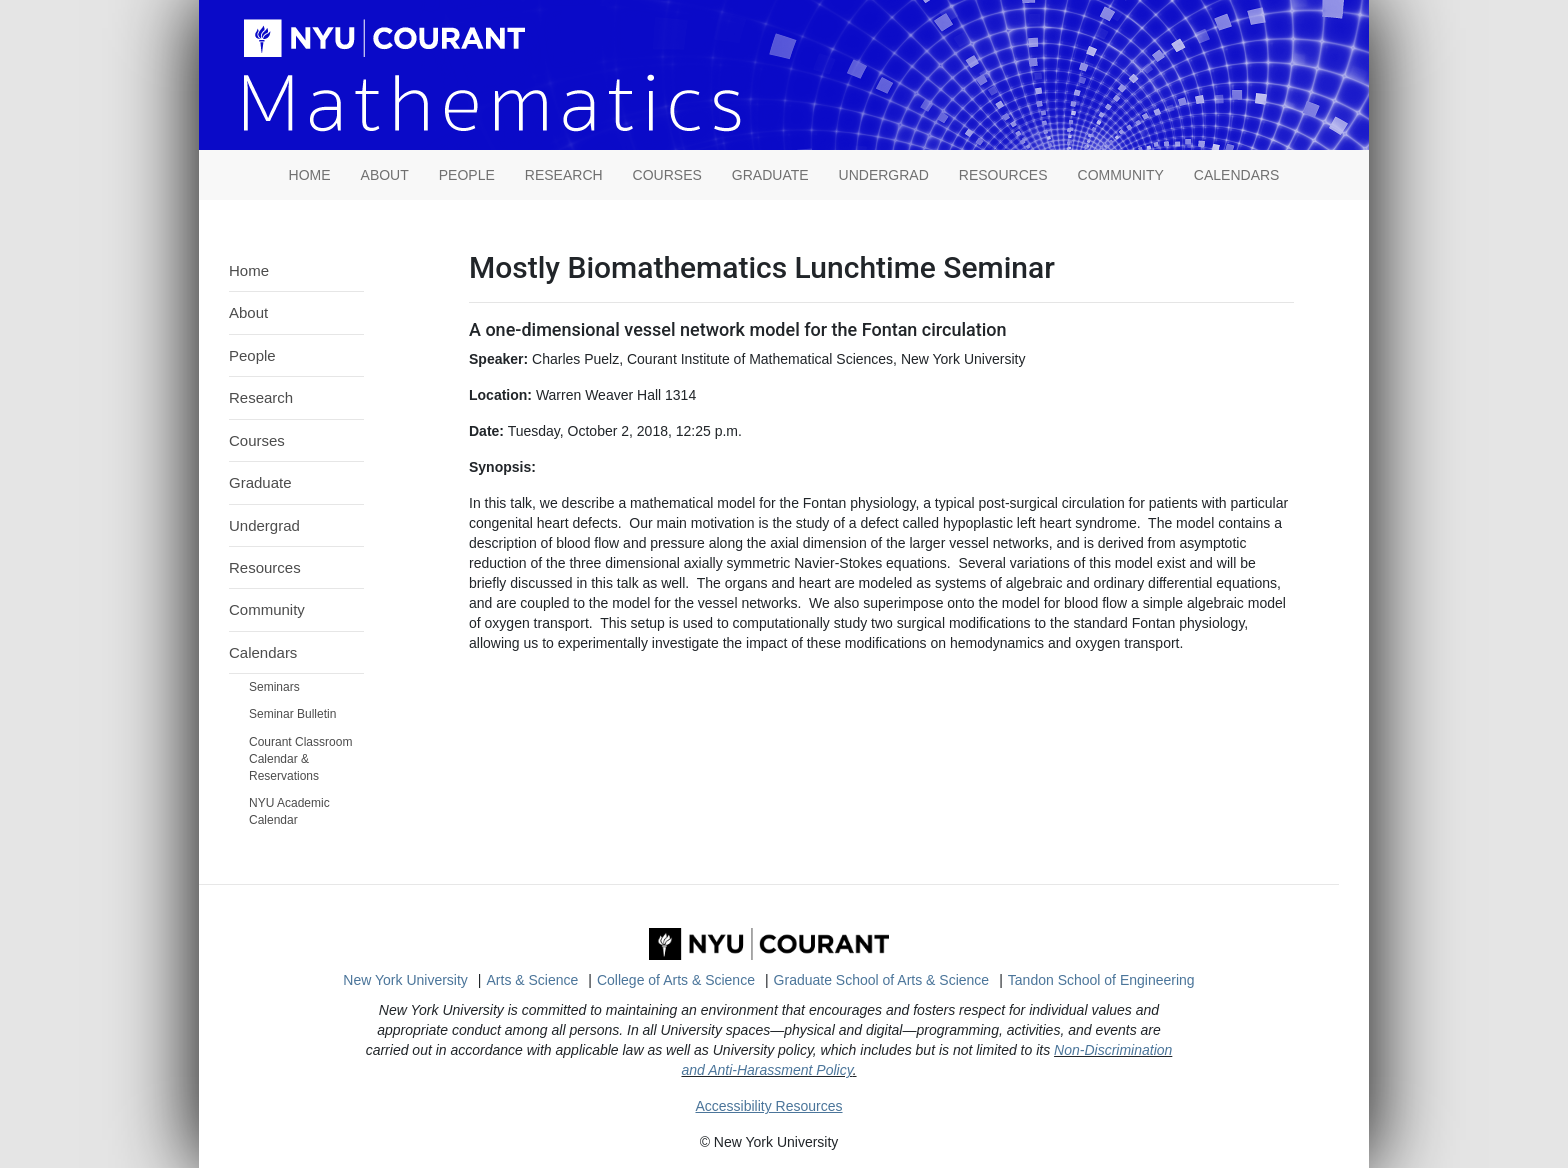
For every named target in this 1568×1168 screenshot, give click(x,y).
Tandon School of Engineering (1101, 980)
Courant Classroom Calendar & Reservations (300, 759)
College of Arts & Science (676, 980)
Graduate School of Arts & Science (882, 980)
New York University (405, 980)
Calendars (1237, 175)
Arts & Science (533, 980)
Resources (1003, 175)
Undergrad (884, 175)
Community (1121, 175)
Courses (667, 175)
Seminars (274, 687)
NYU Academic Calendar (289, 811)
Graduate (770, 175)
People (467, 175)
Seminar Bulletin (292, 714)
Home (249, 270)
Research (564, 175)
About (385, 175)
